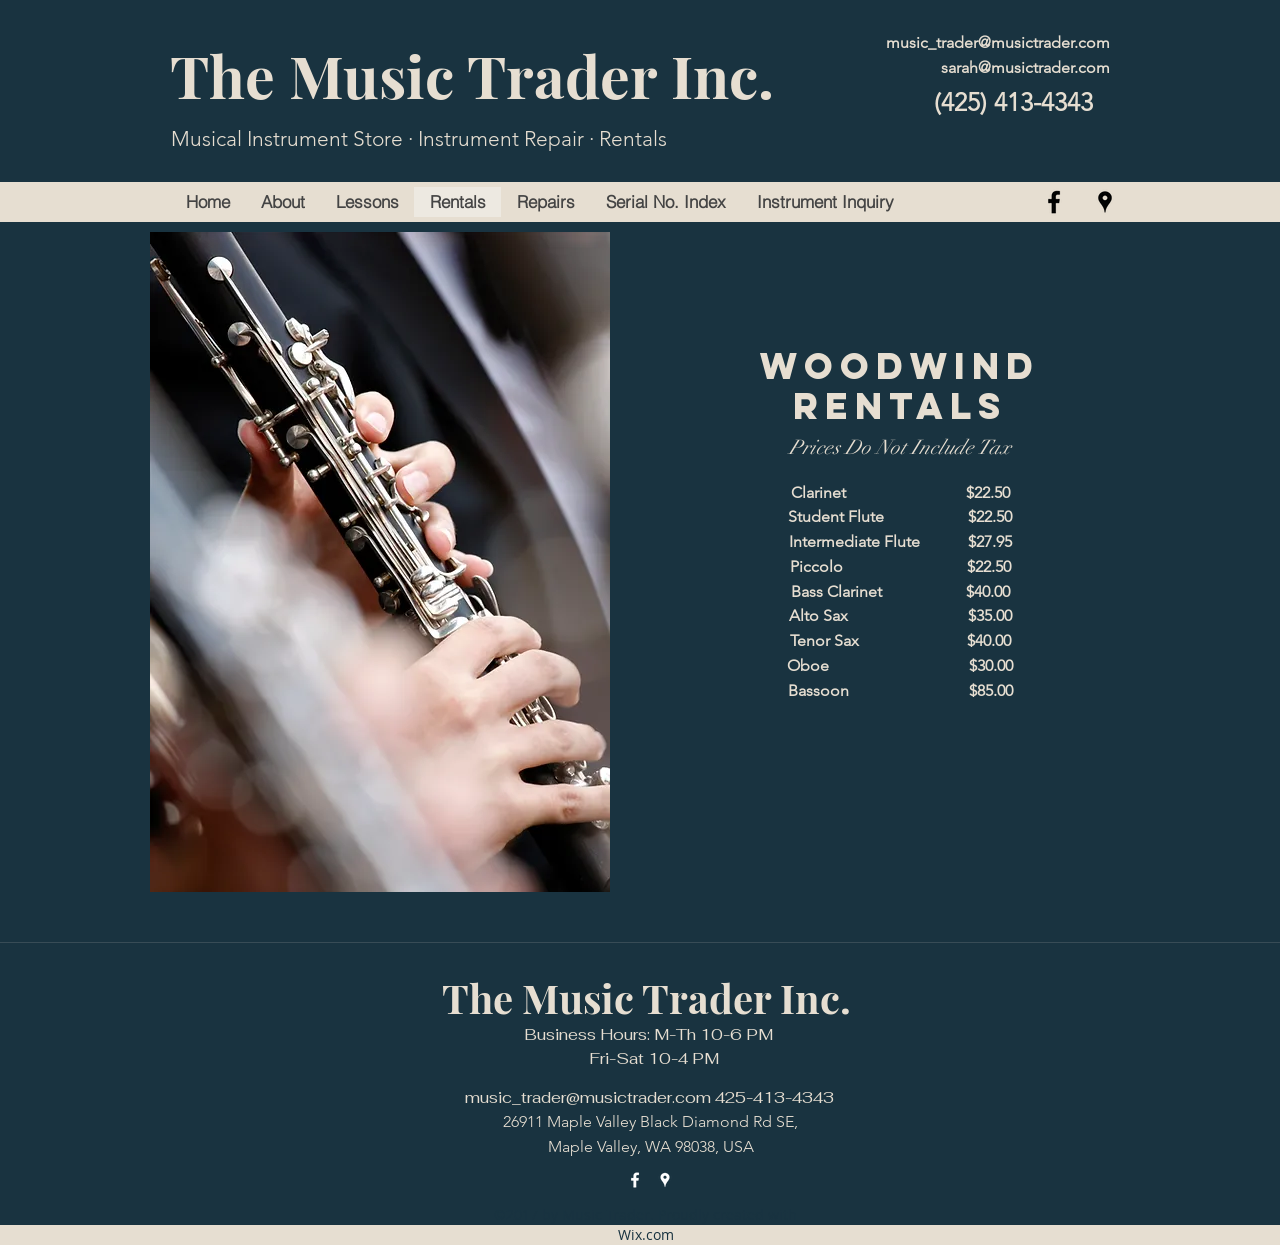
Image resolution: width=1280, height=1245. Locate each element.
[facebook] (1054, 202)
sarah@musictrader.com (1025, 67)
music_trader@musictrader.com (998, 42)
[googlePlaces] (1105, 202)
